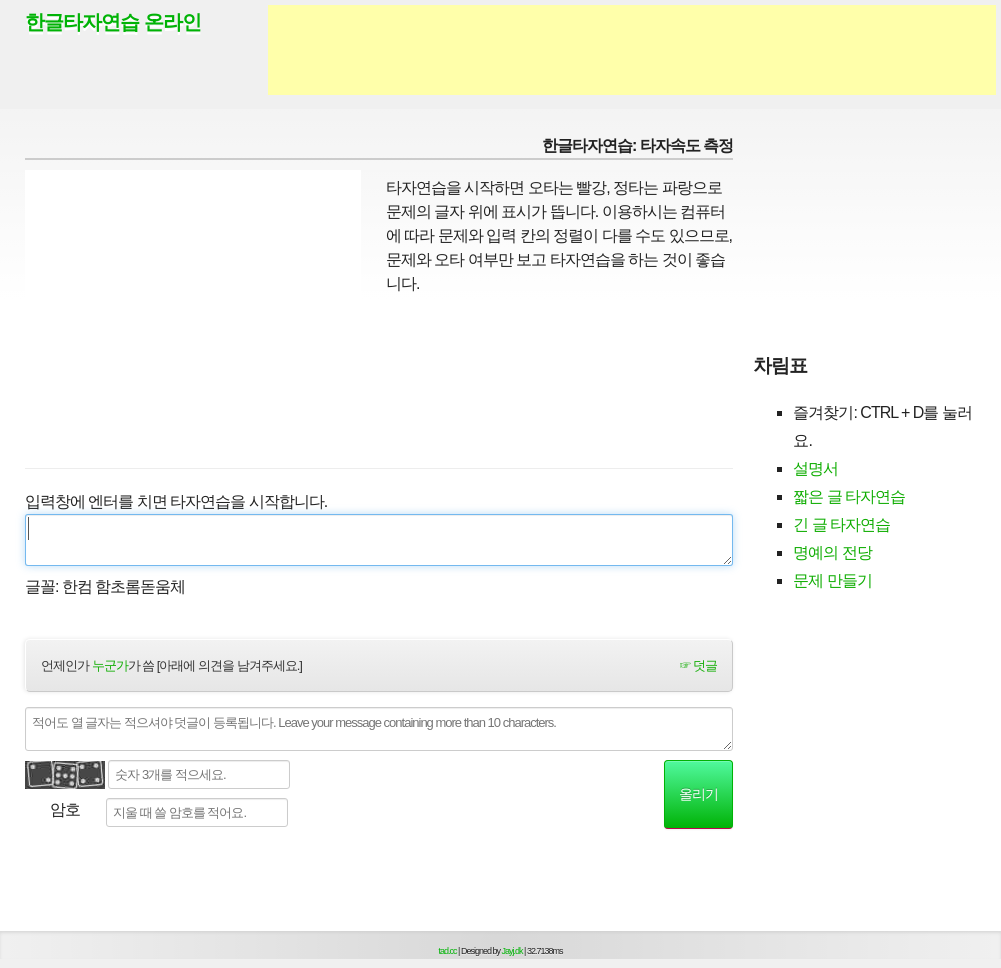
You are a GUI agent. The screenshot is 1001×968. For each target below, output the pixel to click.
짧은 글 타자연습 (849, 496)
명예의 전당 (832, 552)
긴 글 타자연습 (841, 524)
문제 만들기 (832, 580)
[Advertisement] (632, 50)
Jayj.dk (512, 951)
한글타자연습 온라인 (113, 22)
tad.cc (448, 951)
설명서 (815, 468)
